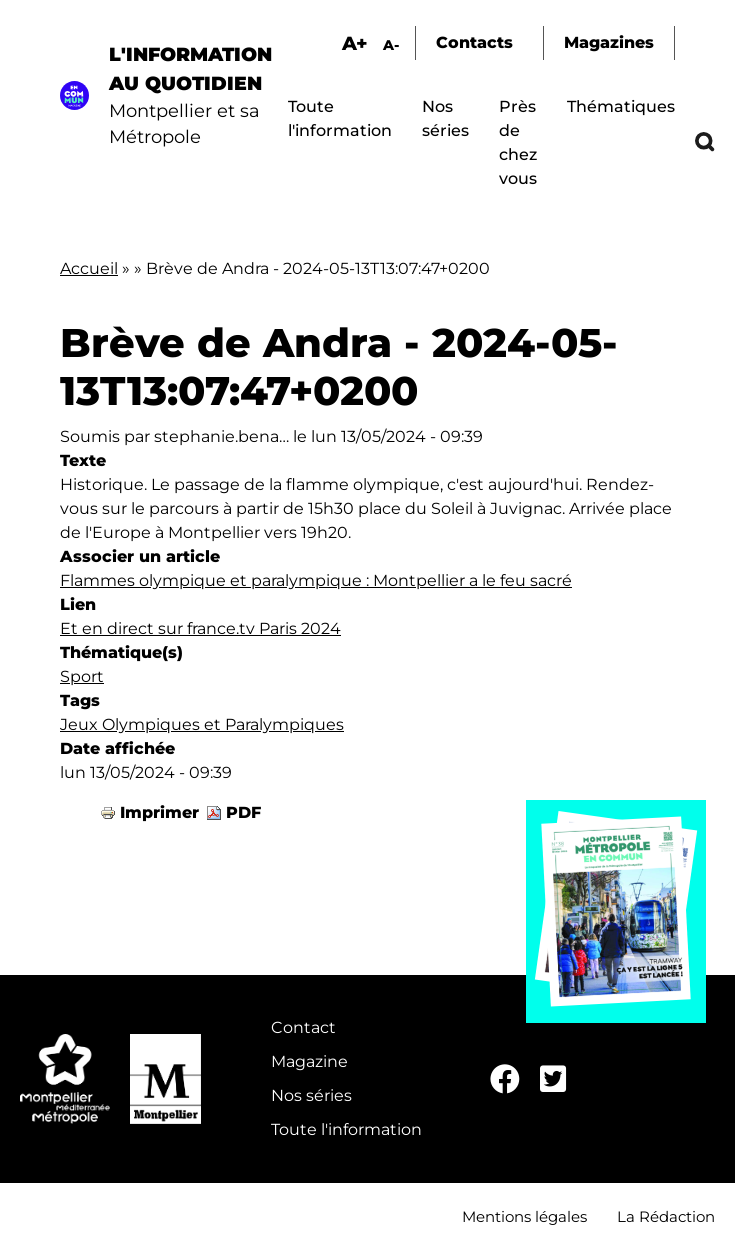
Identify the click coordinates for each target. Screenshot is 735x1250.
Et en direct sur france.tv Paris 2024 (200, 628)
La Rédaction (666, 1216)
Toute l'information (346, 1129)
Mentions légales (524, 1216)
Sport (82, 676)
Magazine (309, 1061)
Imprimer (159, 812)
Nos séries (311, 1095)
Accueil (89, 268)
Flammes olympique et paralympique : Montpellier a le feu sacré (316, 580)
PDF (243, 812)
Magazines (609, 42)
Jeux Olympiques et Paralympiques (202, 724)
